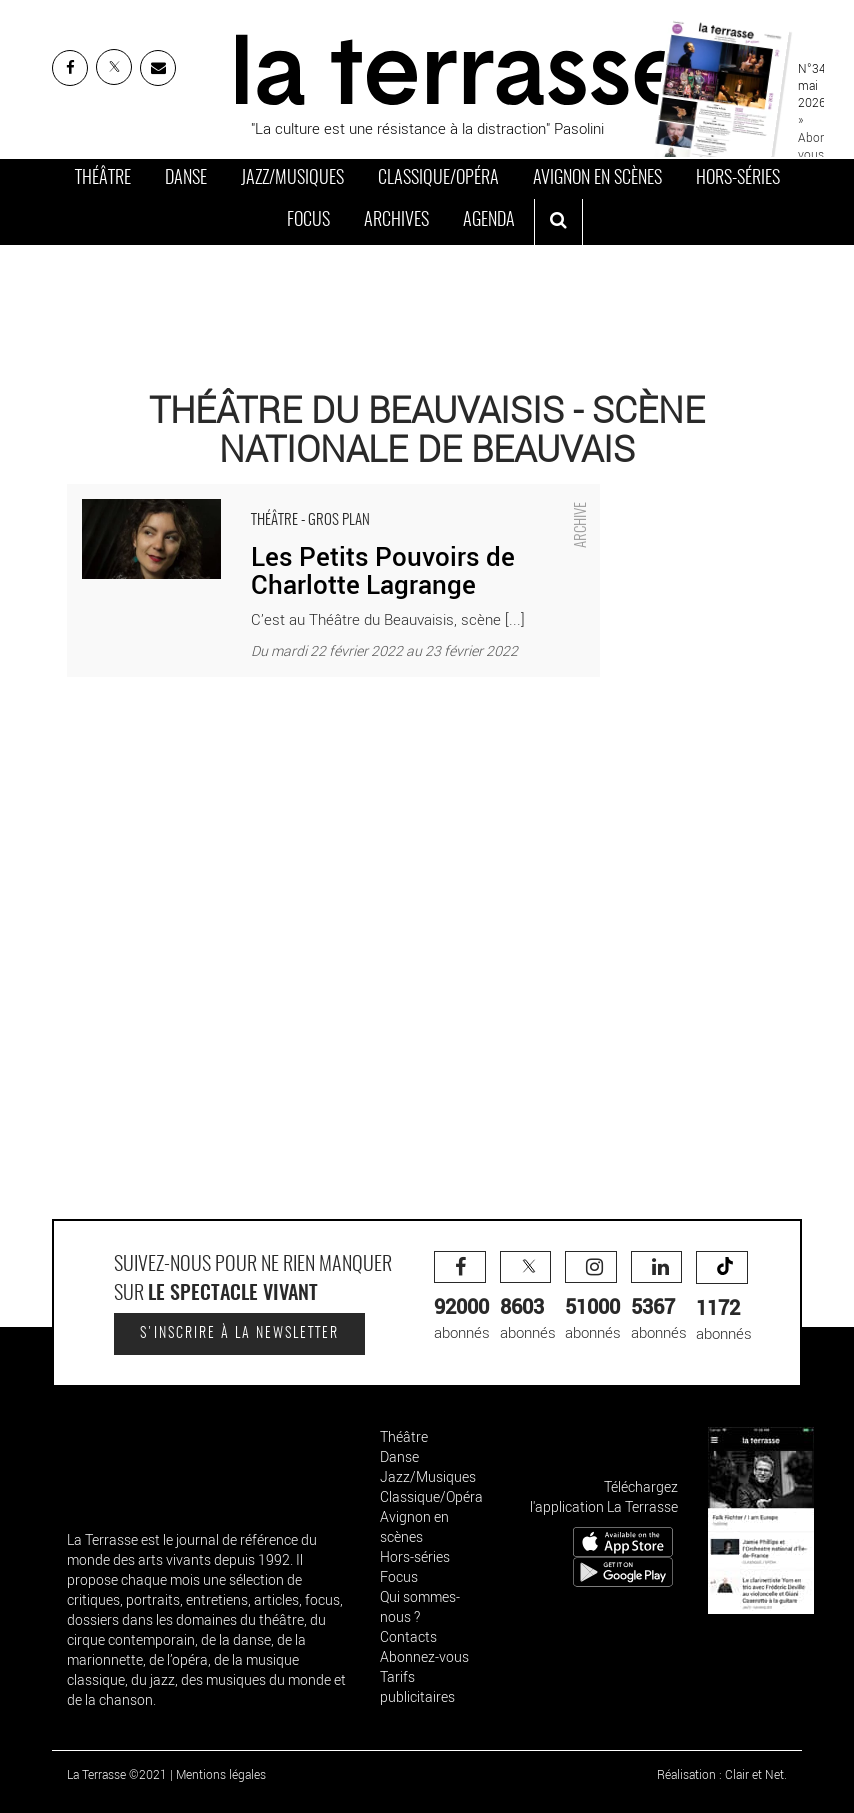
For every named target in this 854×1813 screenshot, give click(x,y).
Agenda (489, 221)
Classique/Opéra (438, 179)
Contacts (408, 1636)
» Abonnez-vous (823, 136)
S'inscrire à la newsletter (239, 1334)
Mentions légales (221, 1774)
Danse (186, 179)
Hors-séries (738, 179)
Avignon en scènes (597, 179)
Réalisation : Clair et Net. (722, 1774)
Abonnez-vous (424, 1656)
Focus (308, 221)
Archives (396, 221)
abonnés (462, 1296)
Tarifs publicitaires (417, 1686)
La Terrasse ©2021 (117, 1774)
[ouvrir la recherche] (558, 222)
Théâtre (103, 179)
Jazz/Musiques (292, 179)
